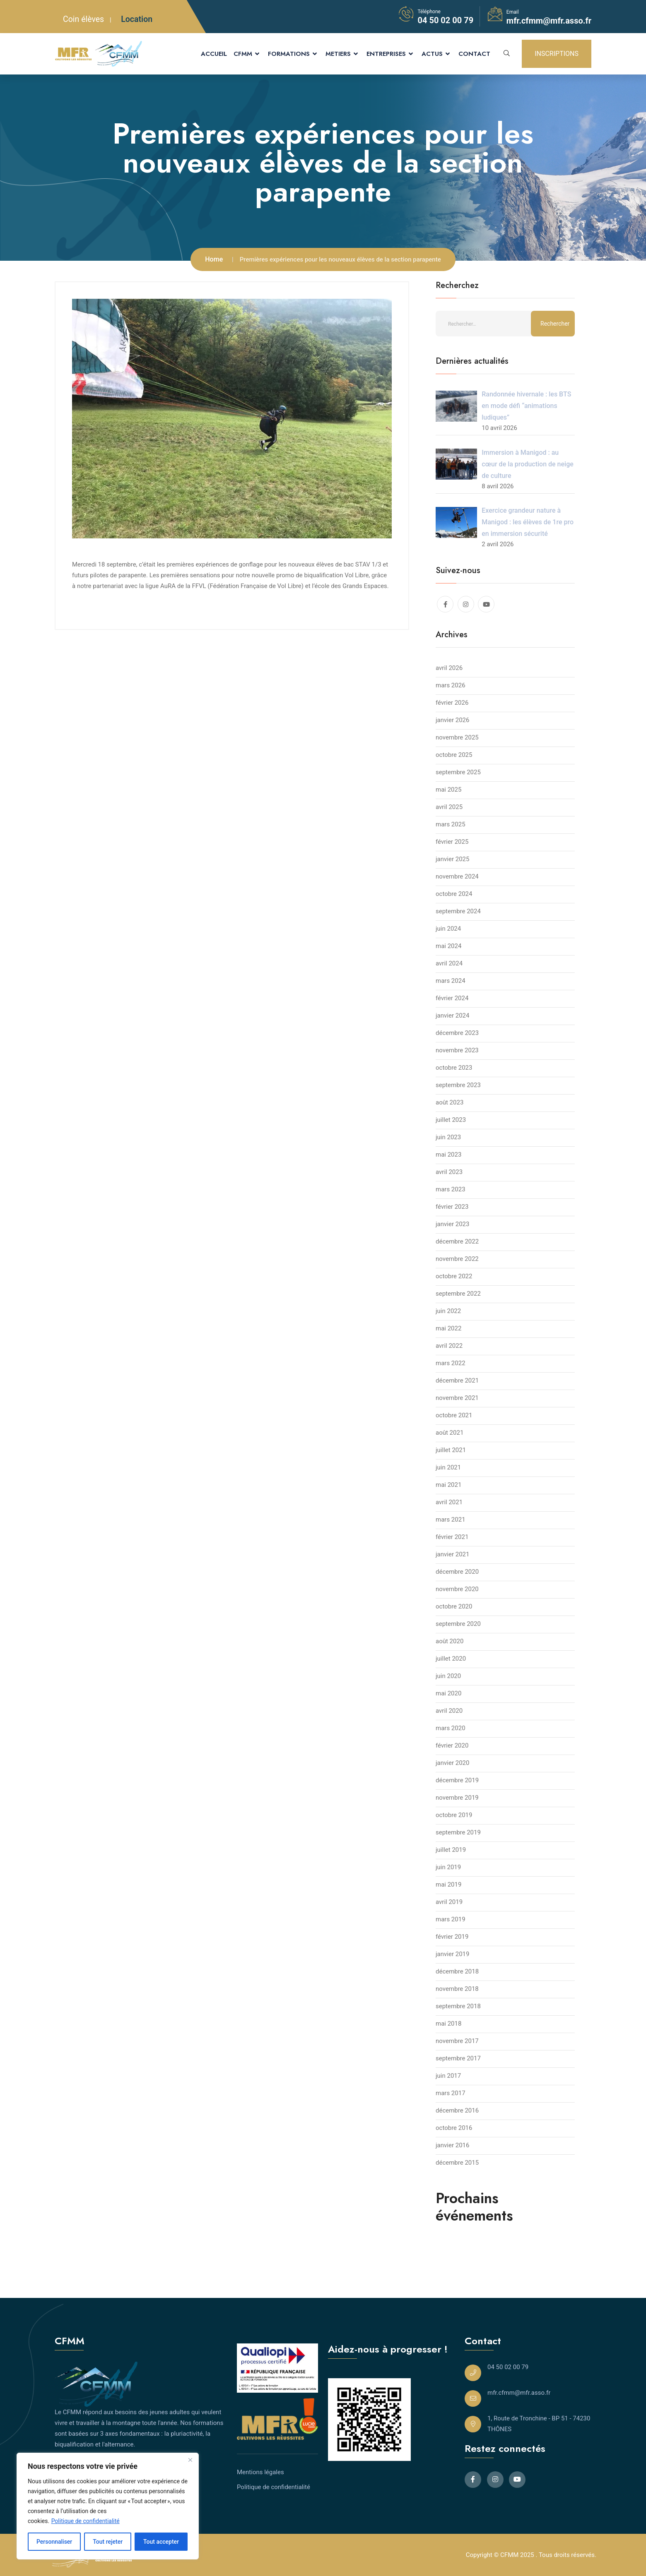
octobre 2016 (454, 2128)
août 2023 (449, 1102)
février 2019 (452, 1936)
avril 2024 (449, 963)
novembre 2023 (457, 1050)
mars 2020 (450, 1728)
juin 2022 (448, 1311)
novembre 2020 (457, 1589)
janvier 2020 (452, 1763)
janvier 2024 (452, 1015)
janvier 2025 (452, 859)
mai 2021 (448, 1484)
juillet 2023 (451, 1120)
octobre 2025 (454, 755)
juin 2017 (448, 2075)
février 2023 (452, 1206)
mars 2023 (450, 1189)
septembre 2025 (458, 772)
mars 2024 (450, 980)
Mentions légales (260, 2472)
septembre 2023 (458, 1085)
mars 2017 (450, 2093)
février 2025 (452, 841)
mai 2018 (448, 2023)
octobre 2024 (454, 894)
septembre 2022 (458, 1293)
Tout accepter (161, 2541)
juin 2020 (448, 1676)
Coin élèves (83, 19)
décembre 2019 (457, 1780)
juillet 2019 (451, 1849)
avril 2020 (449, 1710)
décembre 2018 (457, 1971)
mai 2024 (448, 946)
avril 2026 (449, 668)
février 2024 (452, 998)
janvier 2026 (452, 720)
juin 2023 (448, 1137)
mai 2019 (448, 1884)
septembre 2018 (458, 2006)
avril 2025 (449, 807)
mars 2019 (450, 1919)
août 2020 (449, 1641)
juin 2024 (448, 928)
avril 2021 (449, 1502)
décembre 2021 (457, 1380)
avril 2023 (449, 1172)
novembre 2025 (457, 737)
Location (136, 19)
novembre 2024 (457, 876)
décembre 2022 (457, 1241)
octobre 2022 (454, 1276)
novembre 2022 (457, 1259)
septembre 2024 (458, 911)
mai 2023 (448, 1154)
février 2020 (452, 1745)
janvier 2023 (452, 1224)
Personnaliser (54, 2541)
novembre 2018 (457, 1989)
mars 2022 (450, 1363)
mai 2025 (448, 789)
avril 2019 (449, 1902)
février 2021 (452, 1537)
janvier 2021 (452, 1554)
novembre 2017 (457, 2041)
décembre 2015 (457, 2162)
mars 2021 (450, 1519)
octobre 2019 (454, 1815)
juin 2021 (448, 1467)
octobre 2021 (454, 1415)
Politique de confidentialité (85, 2521)
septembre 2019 (458, 1832)
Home (214, 259)
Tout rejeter (108, 2541)
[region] (108, 2506)
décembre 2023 (457, 1033)
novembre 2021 (457, 1398)
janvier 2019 (452, 1954)
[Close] (190, 2460)
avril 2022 (449, 1345)
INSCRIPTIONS (557, 54)
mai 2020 (448, 1693)
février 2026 (452, 702)
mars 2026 (450, 685)
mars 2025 (450, 824)
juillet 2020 (451, 1658)
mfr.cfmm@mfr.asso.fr (548, 21)
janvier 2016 (452, 2145)
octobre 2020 (454, 1606)
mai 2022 (448, 1328)
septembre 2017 (458, 2058)
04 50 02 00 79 (445, 20)
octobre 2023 (454, 1067)
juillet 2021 (451, 1450)
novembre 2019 (457, 1797)
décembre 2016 (457, 2110)
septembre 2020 (458, 1624)
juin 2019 (448, 1867)
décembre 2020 (457, 1571)
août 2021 (449, 1432)
